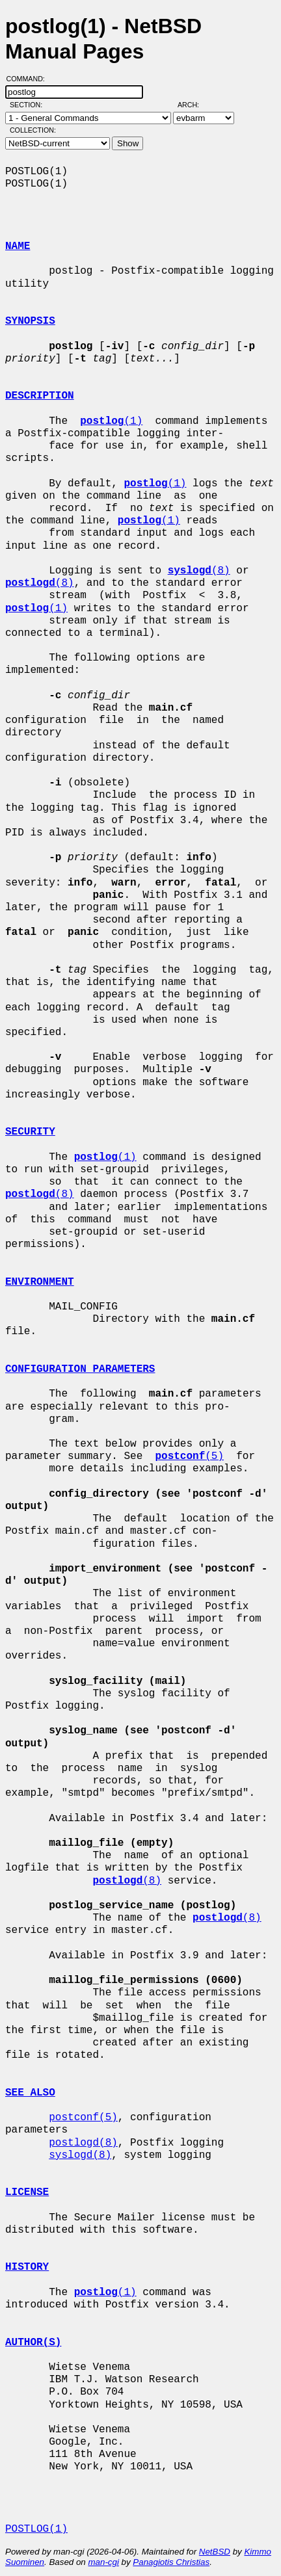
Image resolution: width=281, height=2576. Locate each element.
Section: (29, 105)
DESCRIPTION (39, 396)
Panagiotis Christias (171, 2562)
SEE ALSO (30, 2093)
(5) (189, 1456)
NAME (17, 246)
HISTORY (27, 2267)
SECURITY (30, 1132)
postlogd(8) (83, 2143)
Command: (30, 79)
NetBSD (214, 2551)
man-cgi (103, 2562)
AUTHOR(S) (33, 2342)
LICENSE (27, 2192)
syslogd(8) (80, 2155)
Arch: (194, 105)
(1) (111, 421)
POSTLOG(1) (36, 2529)
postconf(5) (83, 2117)
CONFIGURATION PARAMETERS (80, 1369)
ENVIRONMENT (39, 1282)
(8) (199, 571)
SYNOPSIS (30, 321)
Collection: (33, 130)
